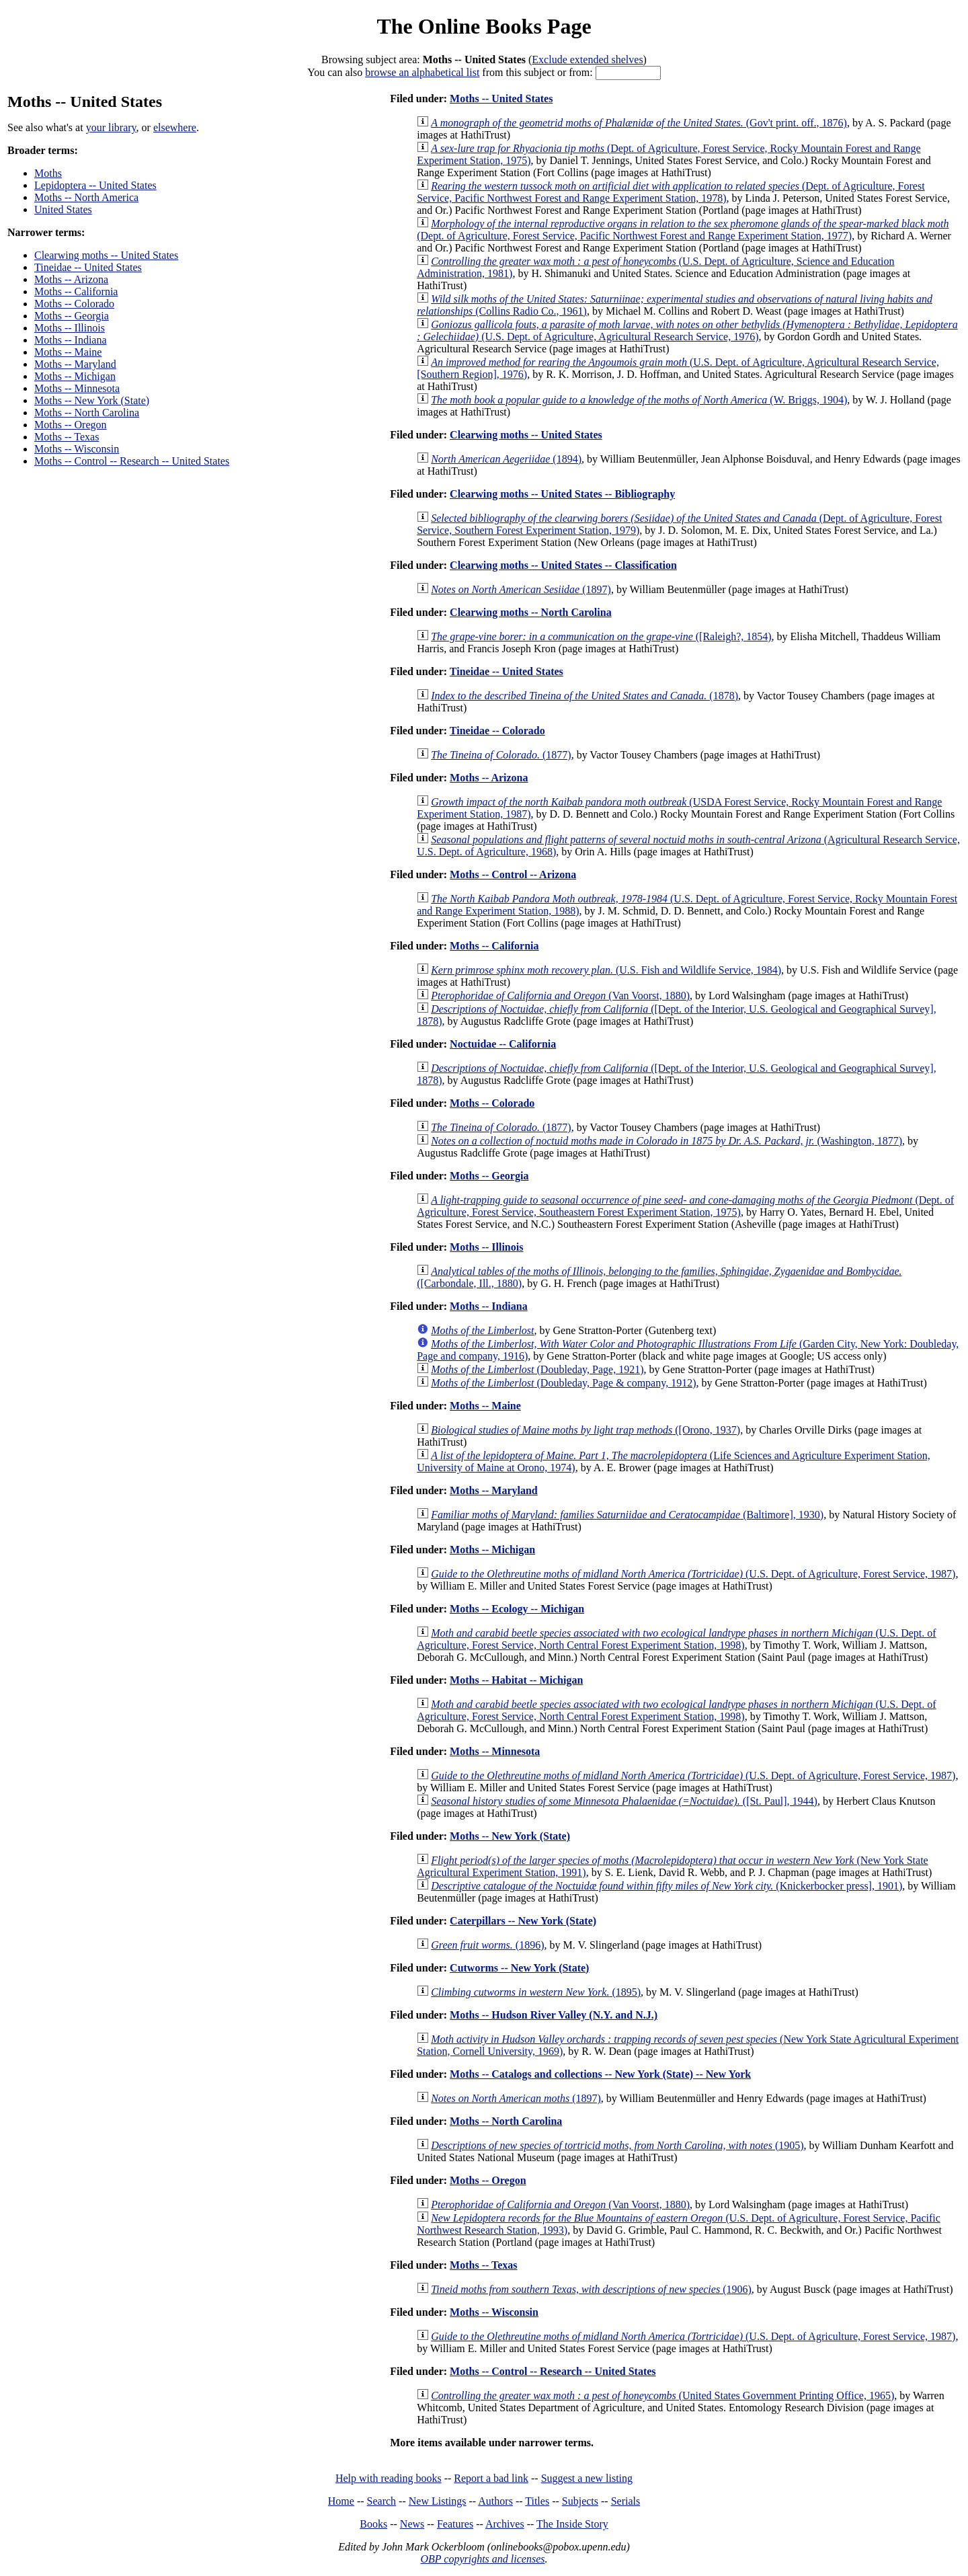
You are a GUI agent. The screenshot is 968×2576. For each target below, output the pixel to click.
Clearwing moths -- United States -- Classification (563, 565)
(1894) (506, 459)
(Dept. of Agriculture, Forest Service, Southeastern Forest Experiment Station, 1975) (685, 1206)
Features (455, 2524)
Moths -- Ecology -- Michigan (517, 1608)
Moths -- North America (86, 197)
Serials (626, 2501)
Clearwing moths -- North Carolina (531, 612)
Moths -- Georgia (71, 315)
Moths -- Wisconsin (76, 449)
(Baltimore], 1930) (627, 1514)
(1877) (501, 754)
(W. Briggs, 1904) (639, 399)
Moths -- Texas (66, 436)
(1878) (584, 695)
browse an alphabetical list (422, 72)
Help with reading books (388, 2478)
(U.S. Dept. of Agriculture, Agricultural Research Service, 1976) (687, 330)
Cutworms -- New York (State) (519, 1968)
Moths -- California (76, 291)
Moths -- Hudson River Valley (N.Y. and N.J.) (553, 2015)
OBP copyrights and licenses (482, 2559)
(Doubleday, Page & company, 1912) (563, 1383)
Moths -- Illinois (69, 328)
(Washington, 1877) (666, 1140)
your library (111, 127)
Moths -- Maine (68, 352)
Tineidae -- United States (88, 267)
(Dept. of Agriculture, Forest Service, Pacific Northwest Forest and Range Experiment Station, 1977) (683, 229)
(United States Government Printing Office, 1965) (662, 2395)
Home (341, 2501)
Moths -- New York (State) (91, 400)
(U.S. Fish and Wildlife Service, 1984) (606, 970)
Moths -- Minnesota (77, 388)
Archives (504, 2524)
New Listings (438, 2501)
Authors (495, 2501)
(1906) (591, 2289)
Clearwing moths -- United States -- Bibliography (562, 494)
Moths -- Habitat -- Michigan (516, 1680)
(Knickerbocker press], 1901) (666, 1885)
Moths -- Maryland (75, 364)
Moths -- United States (501, 98)
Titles (537, 2501)
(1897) (521, 589)
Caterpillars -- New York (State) (523, 1920)
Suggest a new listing (587, 2478)
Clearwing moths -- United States (106, 255)
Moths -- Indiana (70, 340)
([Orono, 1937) (585, 1430)
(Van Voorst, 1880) (560, 995)
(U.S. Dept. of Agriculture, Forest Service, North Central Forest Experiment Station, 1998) (676, 1639)
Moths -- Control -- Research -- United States (131, 461)
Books (373, 2524)
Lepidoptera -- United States (95, 185)
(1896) (487, 1945)
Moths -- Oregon (70, 424)
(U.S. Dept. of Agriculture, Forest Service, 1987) (693, 1573)
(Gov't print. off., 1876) (639, 122)
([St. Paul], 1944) (624, 1801)
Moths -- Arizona (71, 279)
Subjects (580, 2501)
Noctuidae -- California (503, 1044)
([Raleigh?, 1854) (601, 636)
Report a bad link (491, 2478)
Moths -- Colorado (74, 303)
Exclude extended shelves (587, 59)
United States (63, 209)
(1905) (617, 2145)
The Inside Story (572, 2524)
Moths (48, 173)
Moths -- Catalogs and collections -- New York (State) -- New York (600, 2074)
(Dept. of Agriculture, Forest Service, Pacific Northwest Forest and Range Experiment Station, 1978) (670, 192)
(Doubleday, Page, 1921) (537, 1369)
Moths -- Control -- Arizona (513, 874)
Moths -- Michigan (75, 376)
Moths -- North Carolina (86, 412)
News (412, 2524)
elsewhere (174, 127)
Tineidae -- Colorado (497, 730)
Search (382, 2501)
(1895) (536, 1992)
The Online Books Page (483, 26)
